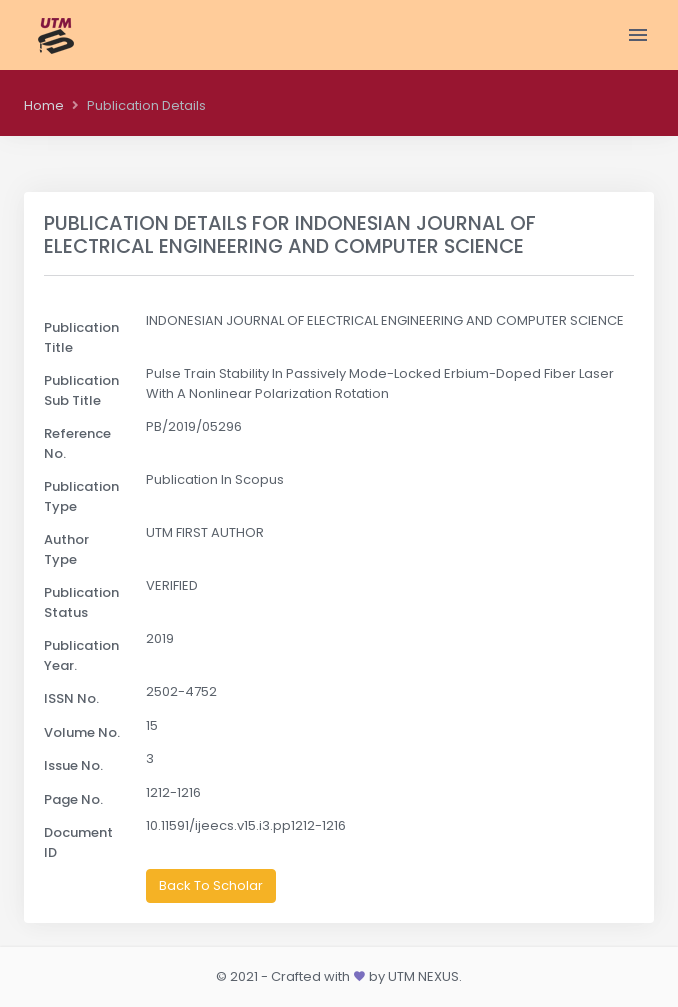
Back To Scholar (211, 885)
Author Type (66, 549)
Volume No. (82, 732)
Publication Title (81, 337)
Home (44, 105)
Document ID (78, 842)
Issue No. (73, 765)
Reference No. (77, 443)
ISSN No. (71, 698)
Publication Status (81, 602)
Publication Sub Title (81, 390)
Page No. (73, 799)
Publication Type (81, 496)
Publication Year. (81, 655)
